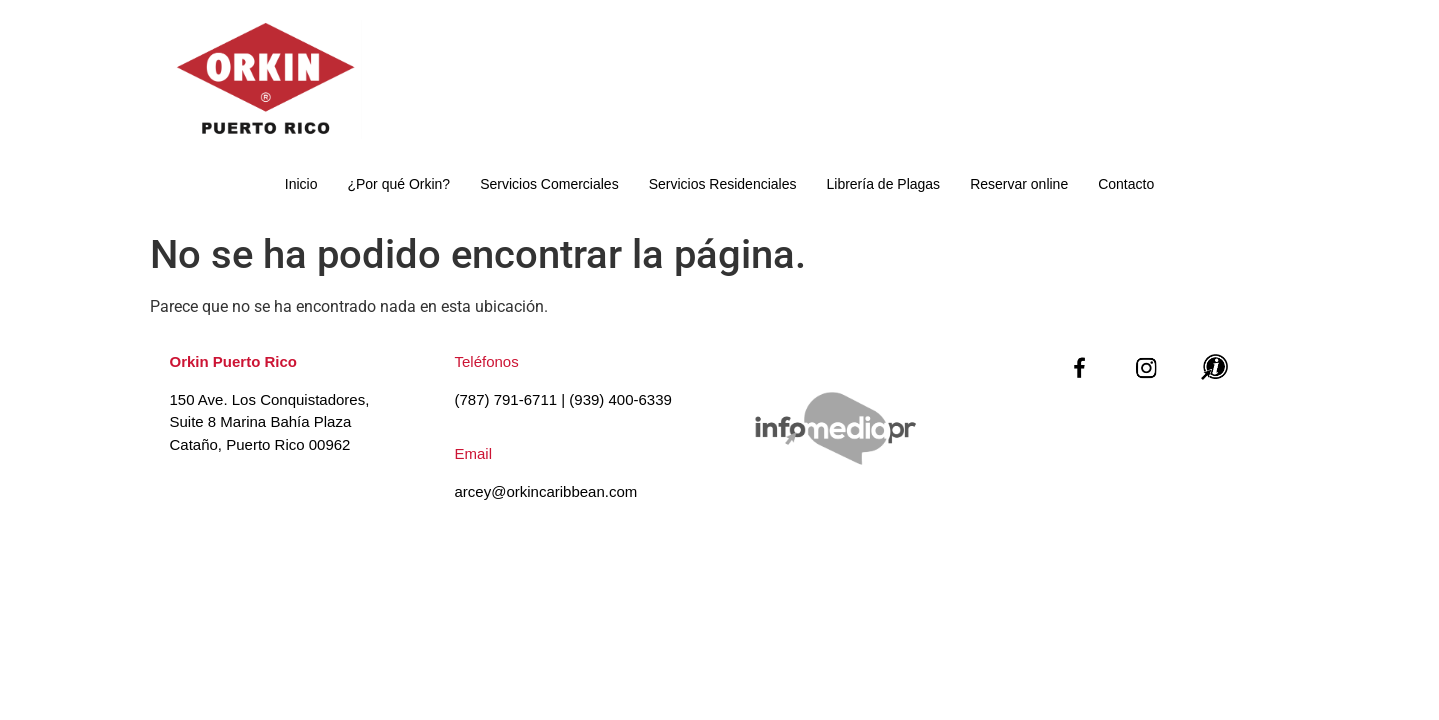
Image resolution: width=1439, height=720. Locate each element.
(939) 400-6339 (620, 399)
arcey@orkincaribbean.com (546, 491)
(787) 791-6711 (506, 399)
